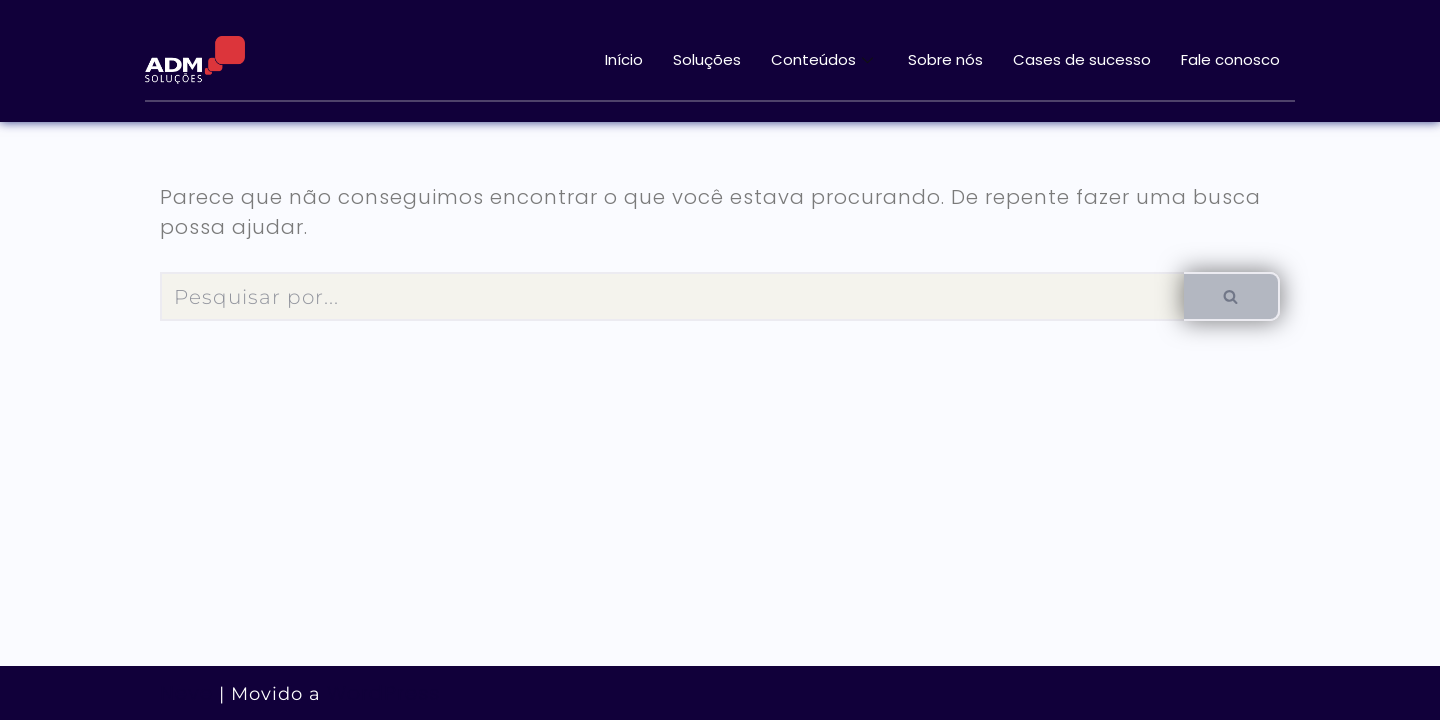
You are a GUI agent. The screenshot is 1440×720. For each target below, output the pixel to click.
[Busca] (672, 296)
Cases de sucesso (1082, 59)
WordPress (383, 693)
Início (624, 59)
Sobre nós (945, 59)
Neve (186, 693)
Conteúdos (824, 59)
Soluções (707, 59)
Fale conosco (1230, 59)
